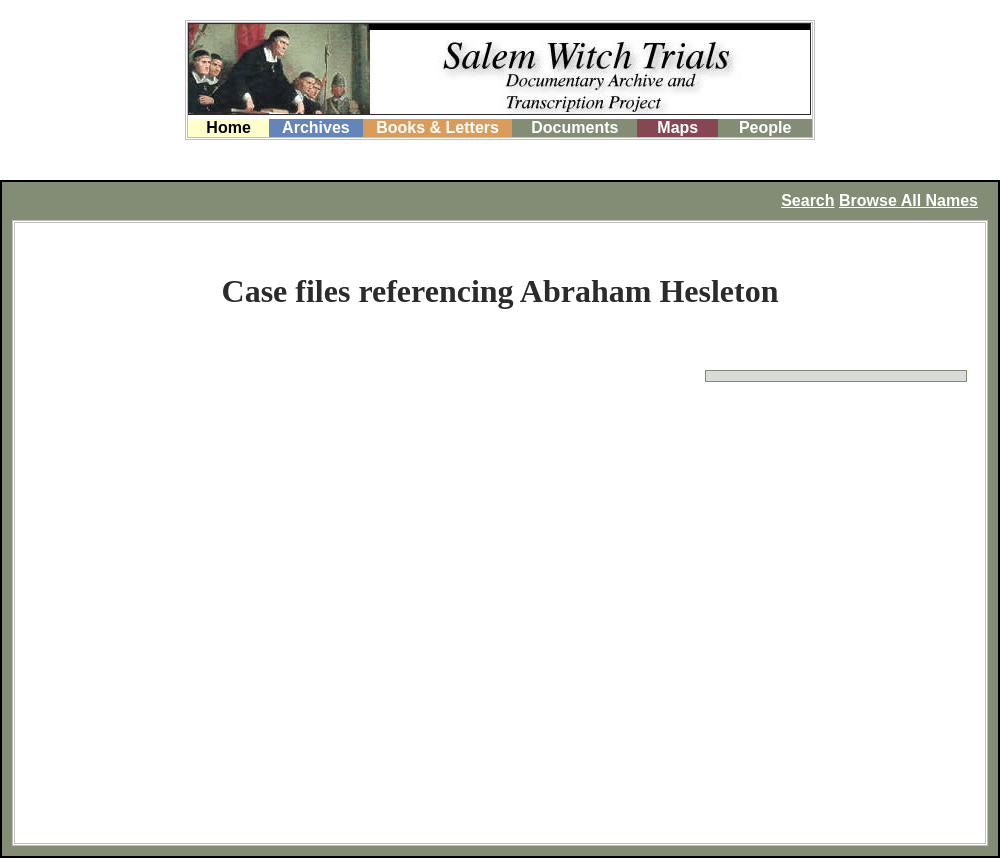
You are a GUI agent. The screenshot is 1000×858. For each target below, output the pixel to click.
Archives (316, 127)
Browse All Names (908, 200)
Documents (574, 127)
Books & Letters (437, 127)
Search (807, 200)
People (765, 127)
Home (228, 127)
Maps (677, 127)
